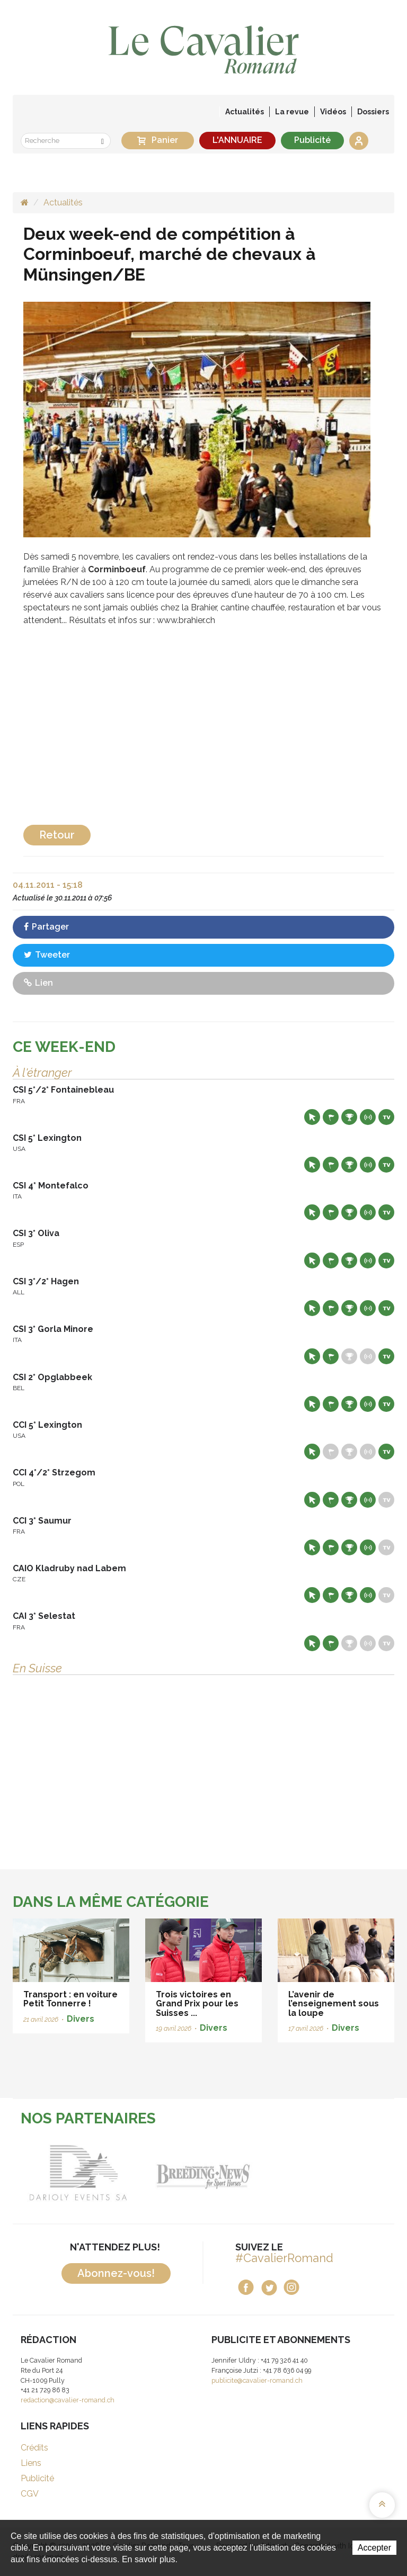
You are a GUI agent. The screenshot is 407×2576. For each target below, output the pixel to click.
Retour (57, 834)
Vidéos (333, 111)
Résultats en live (368, 1117)
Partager (46, 927)
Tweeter (47, 955)
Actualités (244, 111)
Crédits (34, 2448)
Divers (80, 2019)
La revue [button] (292, 111)
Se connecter (358, 140)
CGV (30, 2494)
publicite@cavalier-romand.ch (257, 2380)
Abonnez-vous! (116, 2273)
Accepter (374, 2547)
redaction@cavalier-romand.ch (67, 2400)
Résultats (349, 1117)
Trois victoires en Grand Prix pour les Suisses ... (197, 2003)
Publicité (312, 140)
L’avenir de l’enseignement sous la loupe (333, 2003)
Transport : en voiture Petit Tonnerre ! (70, 1999)
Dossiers (373, 111)
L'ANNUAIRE (237, 140)
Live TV (386, 1117)
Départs (331, 1117)
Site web (312, 1117)
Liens (31, 2463)
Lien (38, 983)
